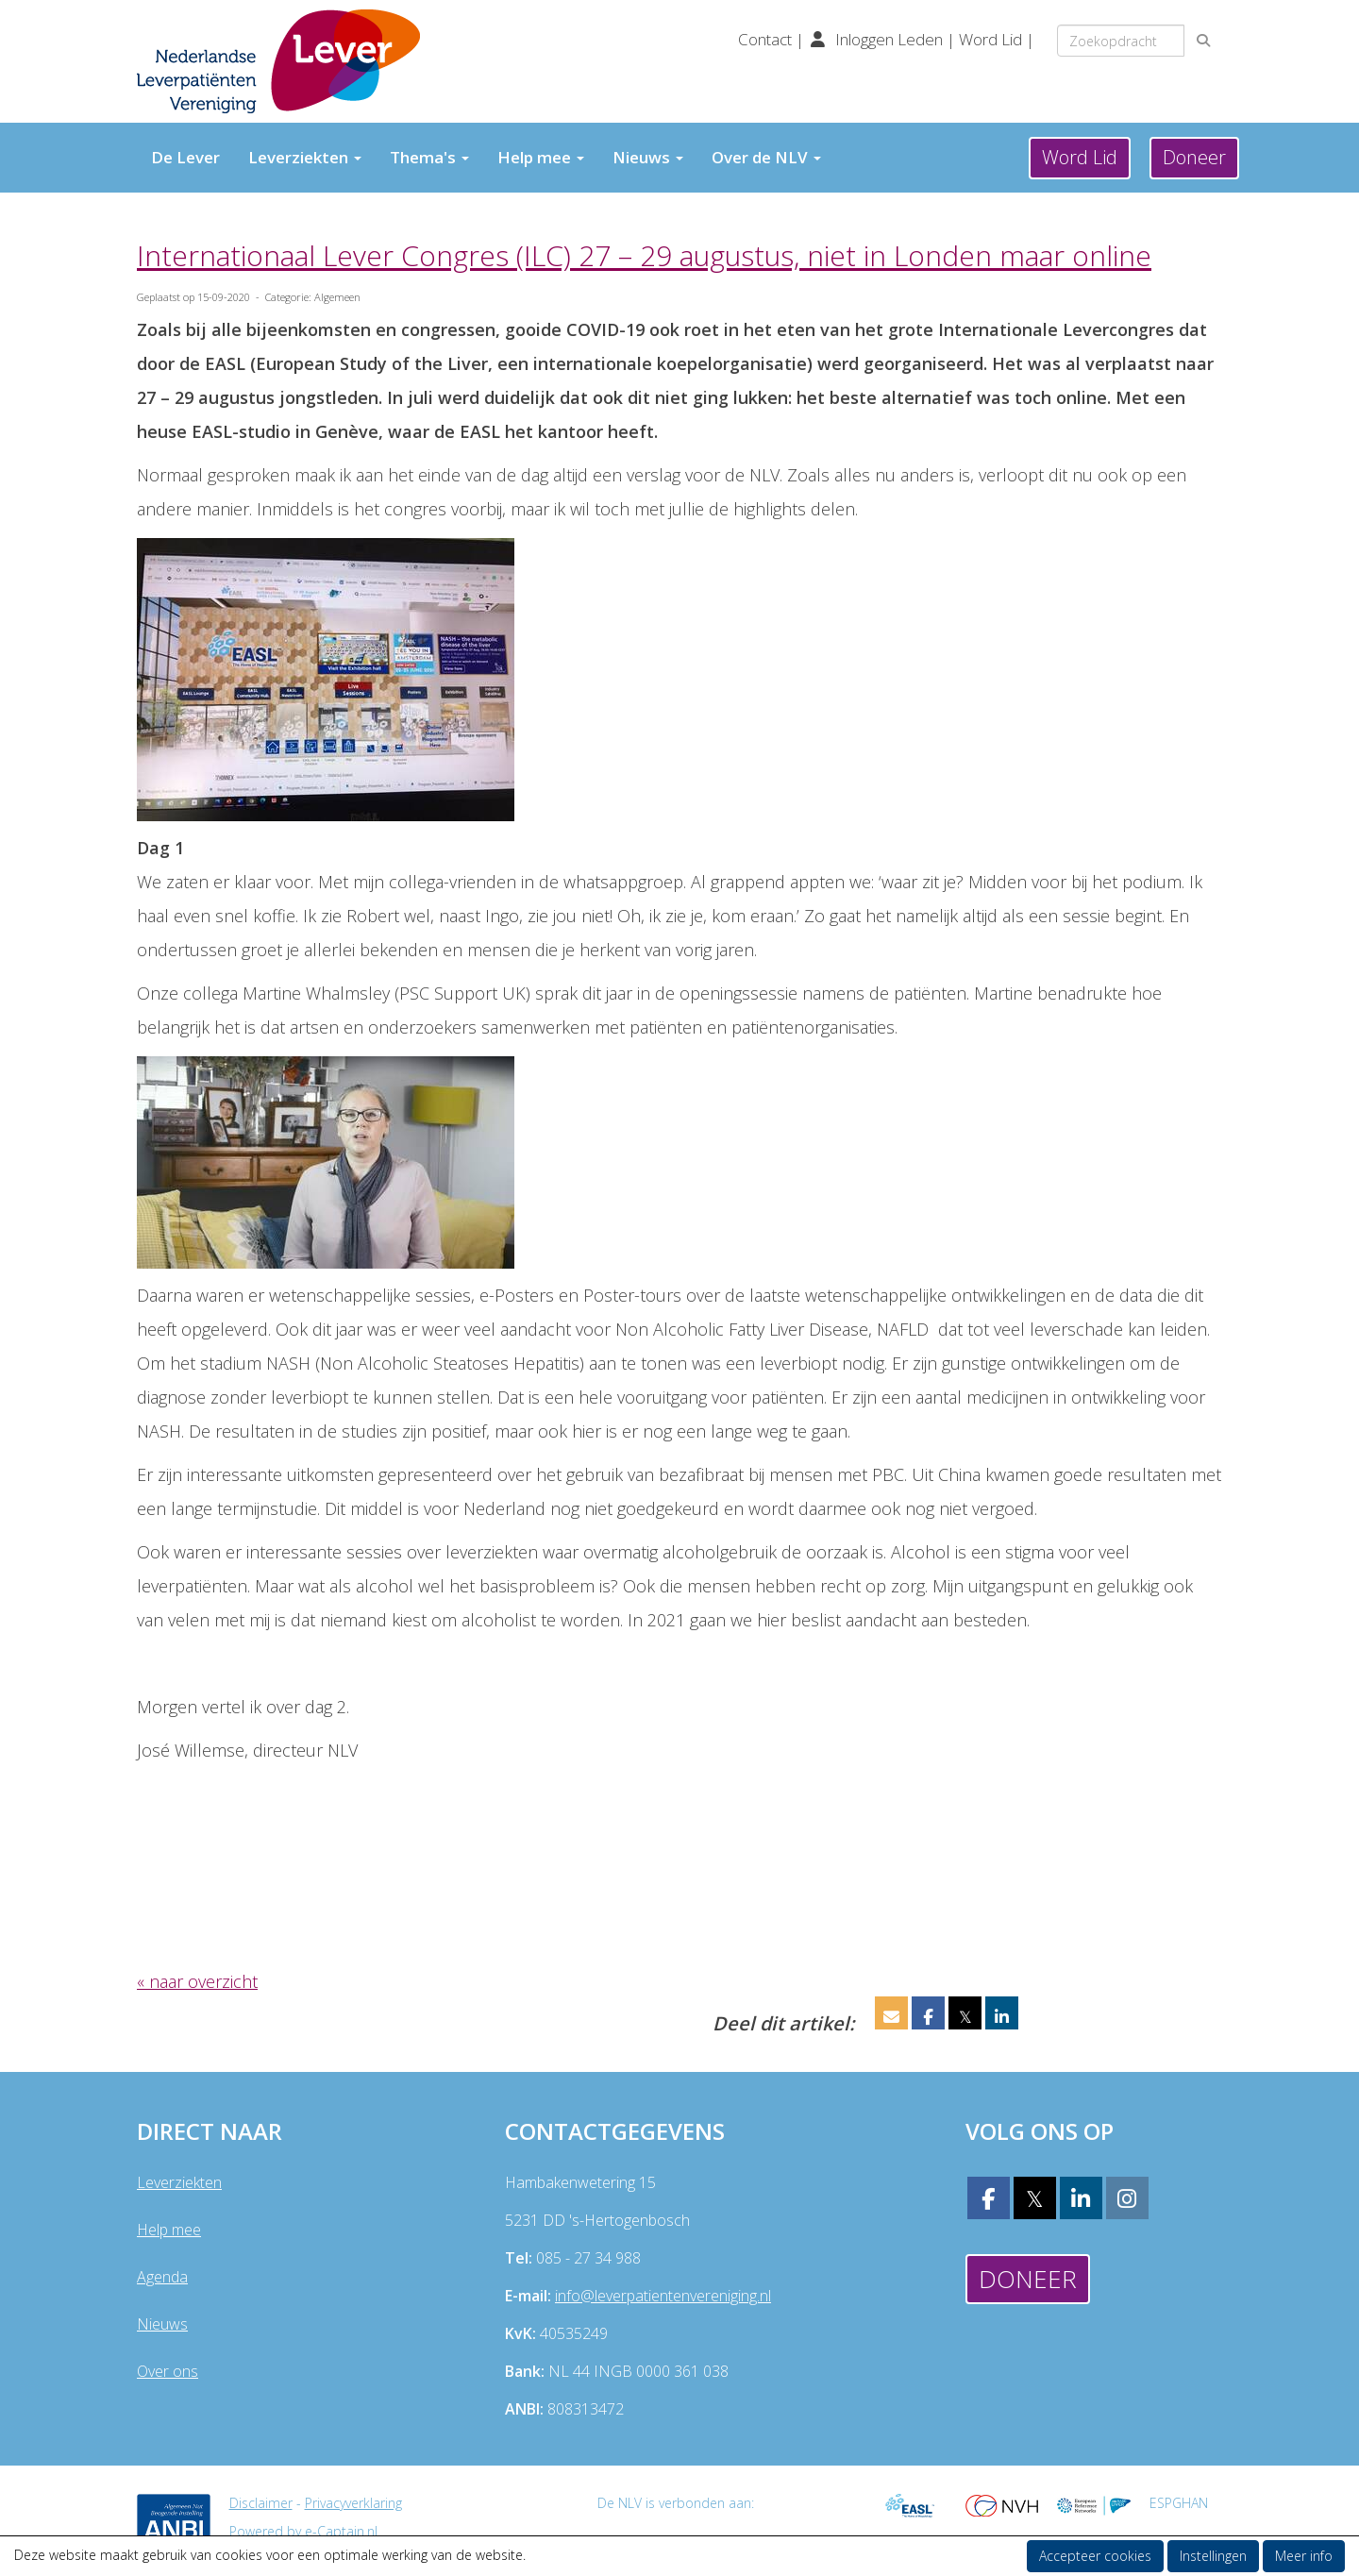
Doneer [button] (1194, 157)
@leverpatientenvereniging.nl (663, 2295)
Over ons (167, 2371)
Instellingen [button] (1213, 2556)
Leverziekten (304, 157)
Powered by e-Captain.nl (303, 2531)
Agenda (162, 2276)
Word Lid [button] (1079, 157)
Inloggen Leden (889, 39)
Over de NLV (766, 157)
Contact (767, 39)
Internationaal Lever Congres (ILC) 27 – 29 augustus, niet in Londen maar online (644, 255)
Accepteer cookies (1095, 2556)
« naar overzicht (197, 1981)
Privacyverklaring (353, 2503)
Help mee (540, 157)
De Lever (185, 157)
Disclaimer (261, 2503)
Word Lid (990, 39)
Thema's (429, 157)
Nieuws (647, 157)
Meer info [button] (1304, 2556)
